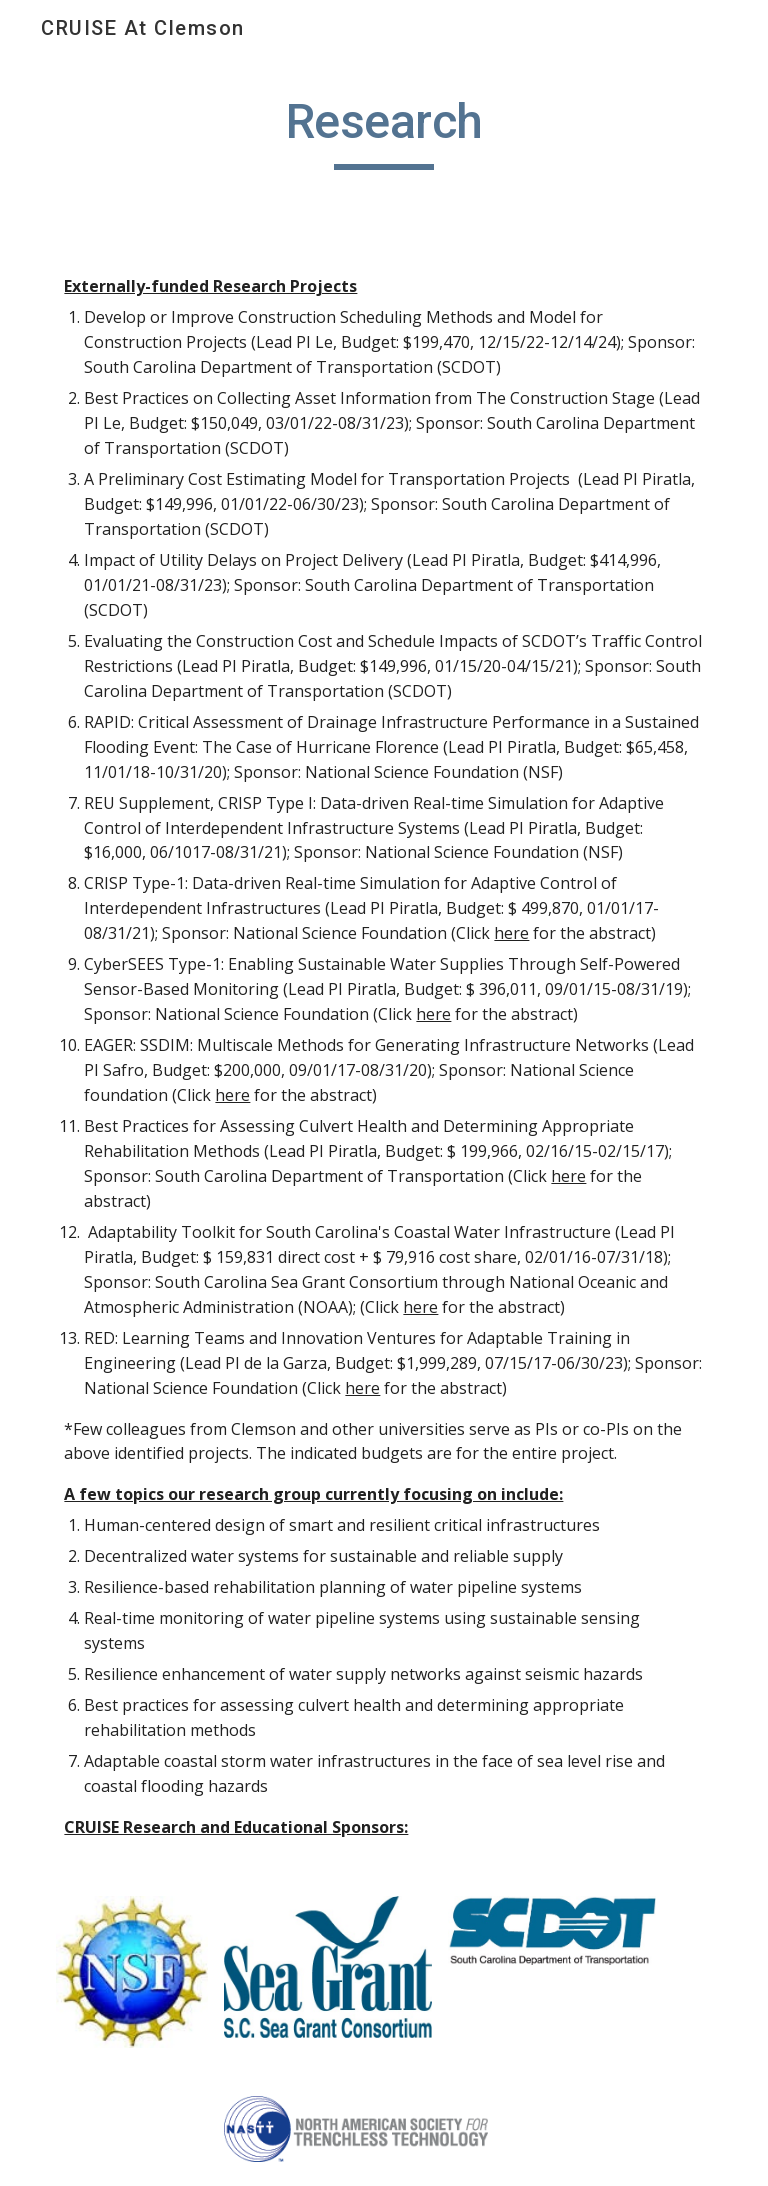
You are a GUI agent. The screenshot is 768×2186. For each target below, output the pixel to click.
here (511, 933)
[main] (383, 131)
